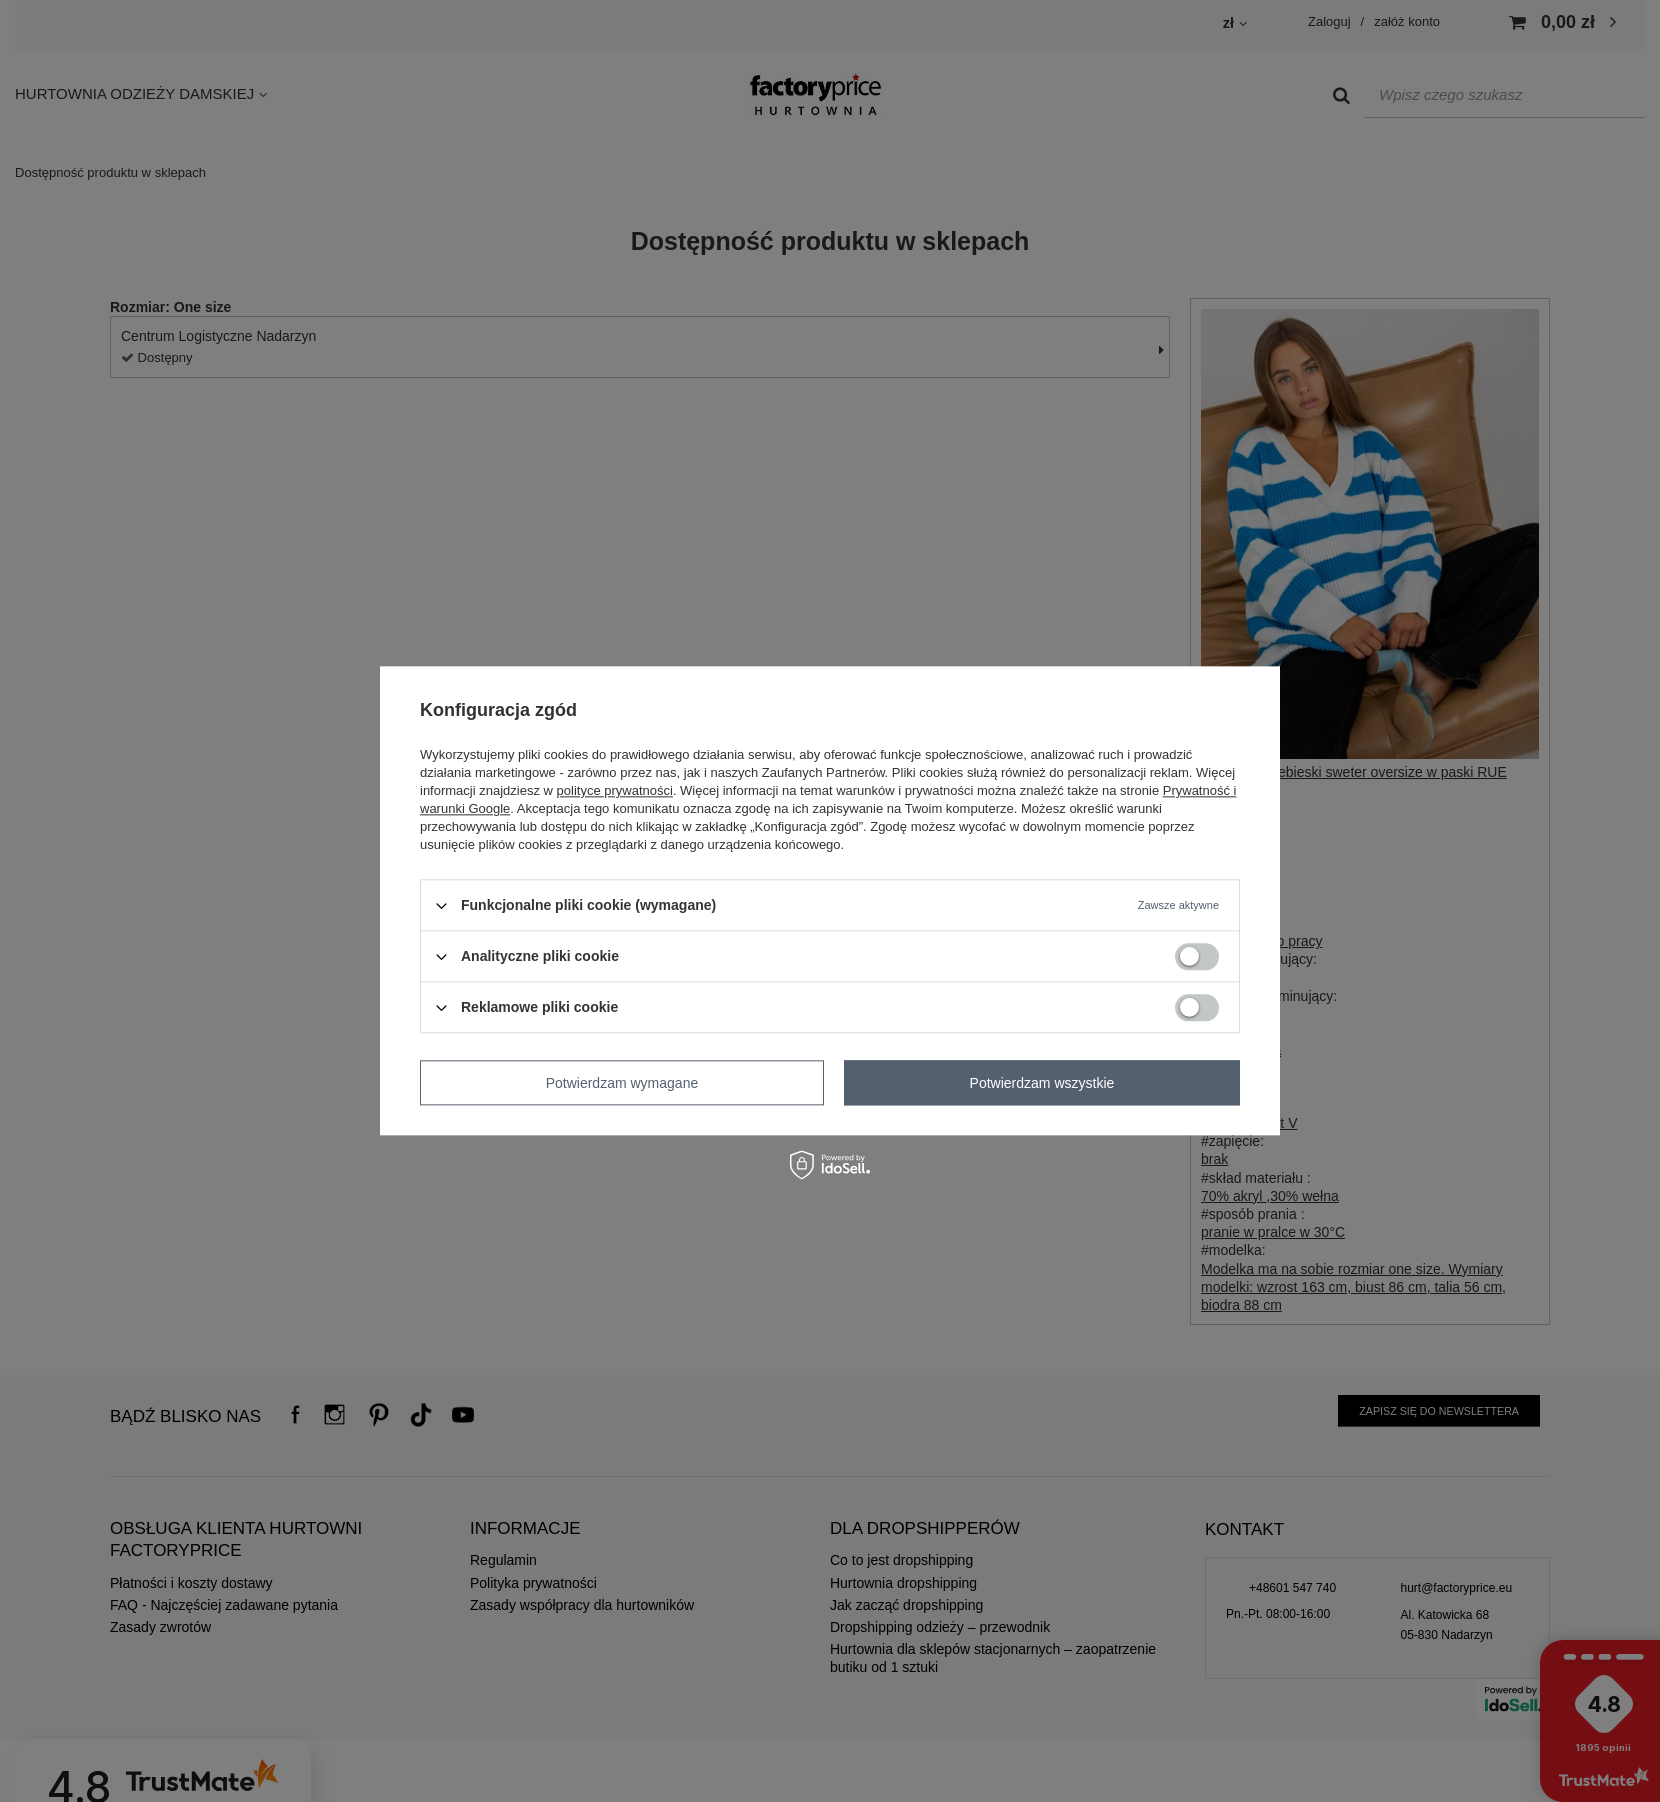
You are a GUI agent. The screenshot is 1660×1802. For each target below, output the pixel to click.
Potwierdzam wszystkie (1042, 1083)
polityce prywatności (615, 790)
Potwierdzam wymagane (622, 1083)
